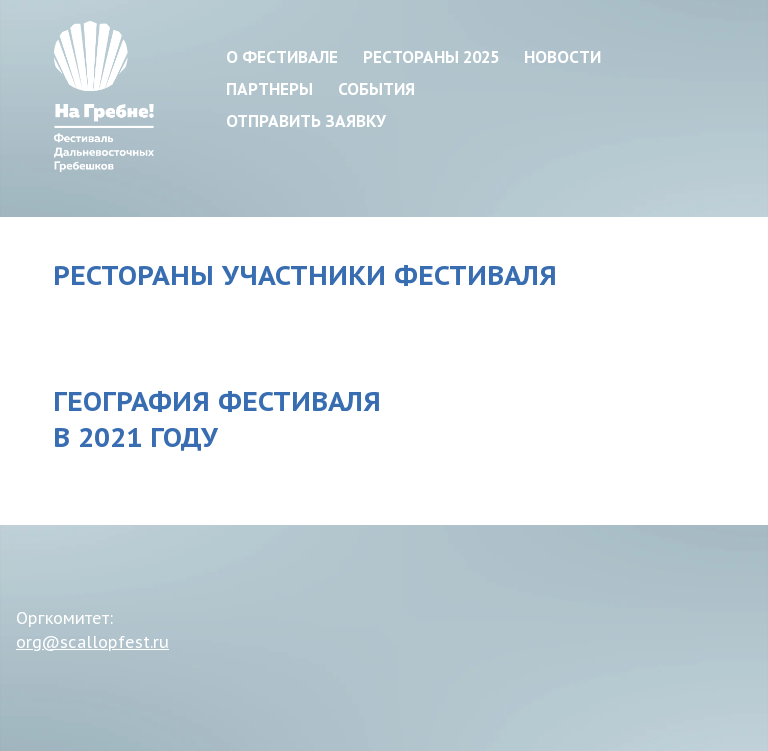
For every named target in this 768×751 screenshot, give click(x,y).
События (376, 89)
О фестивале (282, 57)
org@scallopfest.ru (92, 642)
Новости (562, 57)
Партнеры (269, 89)
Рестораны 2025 (431, 57)
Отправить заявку (306, 121)
